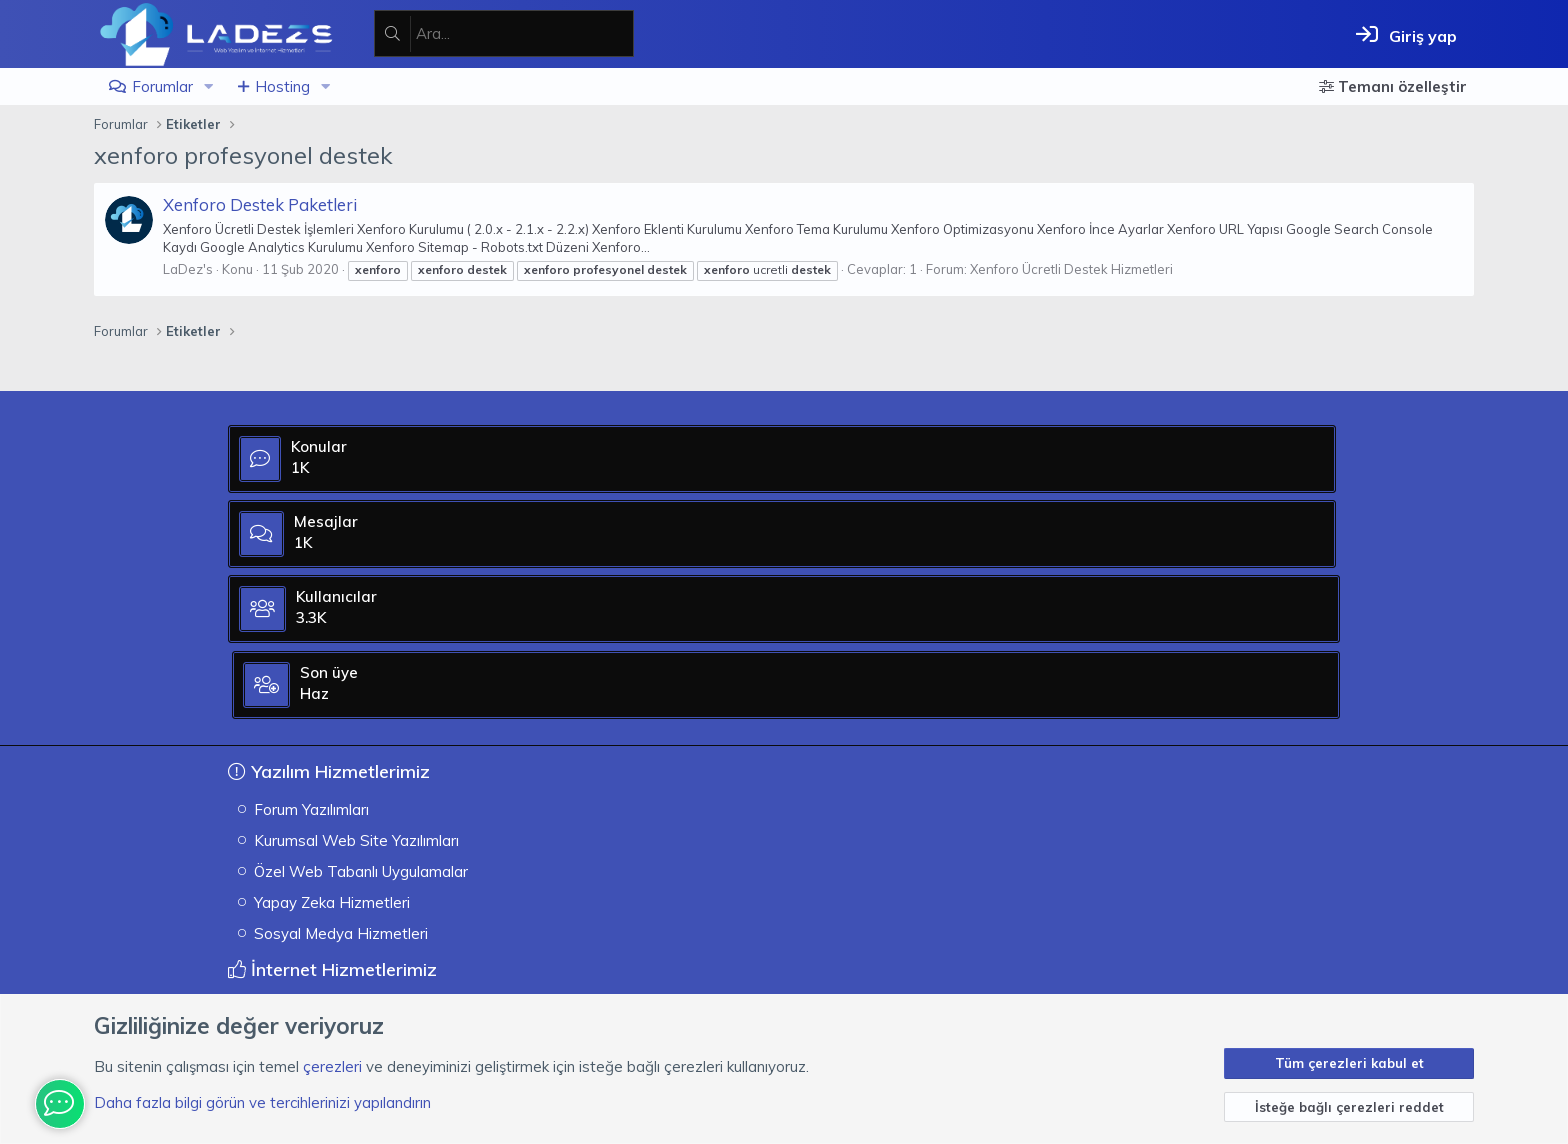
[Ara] (524, 33)
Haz (1226, 610)
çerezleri (332, 1066)
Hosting (282, 86)
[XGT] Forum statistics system (1264, 970)
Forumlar (162, 86)
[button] (209, 86)
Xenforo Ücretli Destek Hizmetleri (1071, 269)
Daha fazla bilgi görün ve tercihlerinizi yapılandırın (262, 1102)
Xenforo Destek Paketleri (260, 204)
